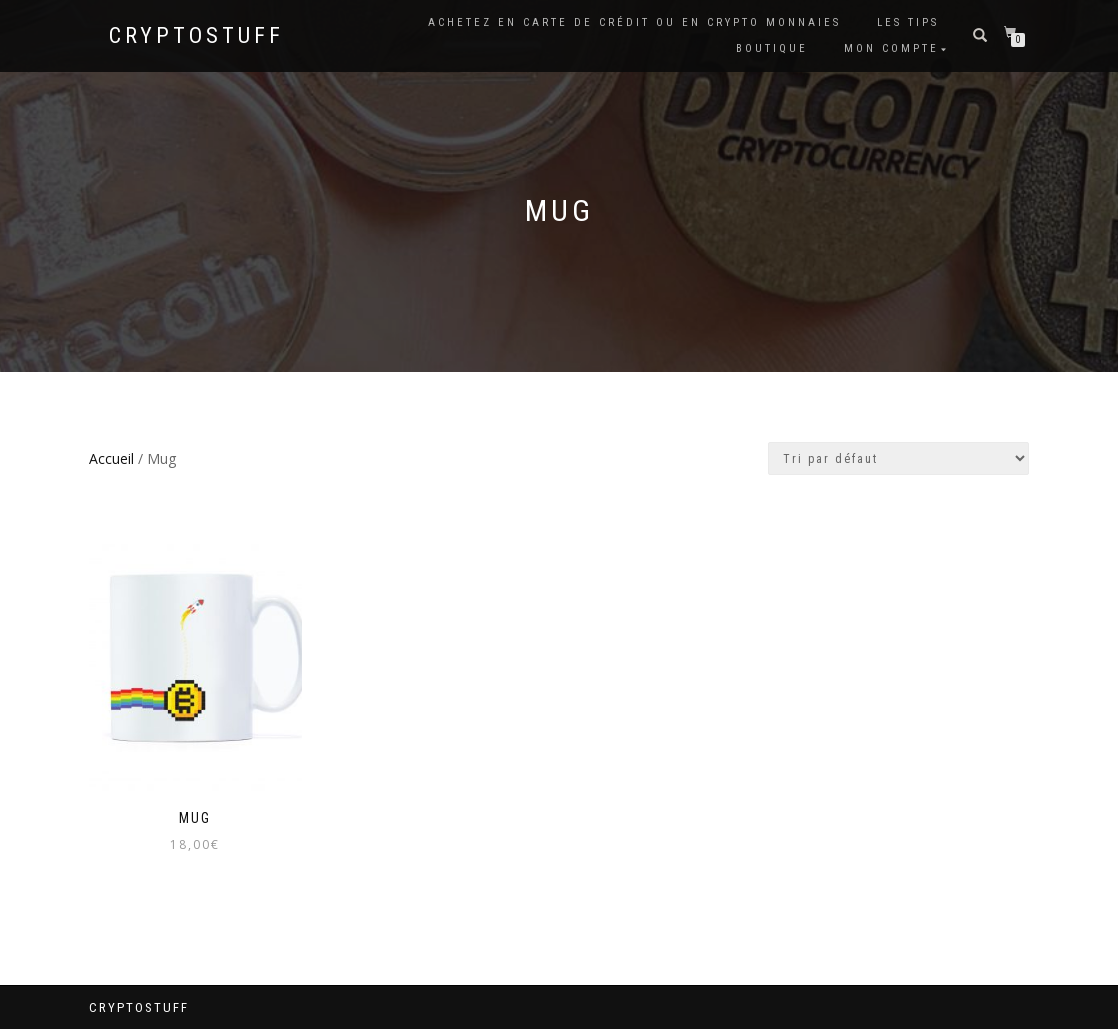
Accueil (111, 458)
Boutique (772, 48)
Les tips (908, 22)
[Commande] (898, 458)
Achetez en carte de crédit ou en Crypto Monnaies (634, 22)
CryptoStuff (196, 36)
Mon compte (891, 48)
